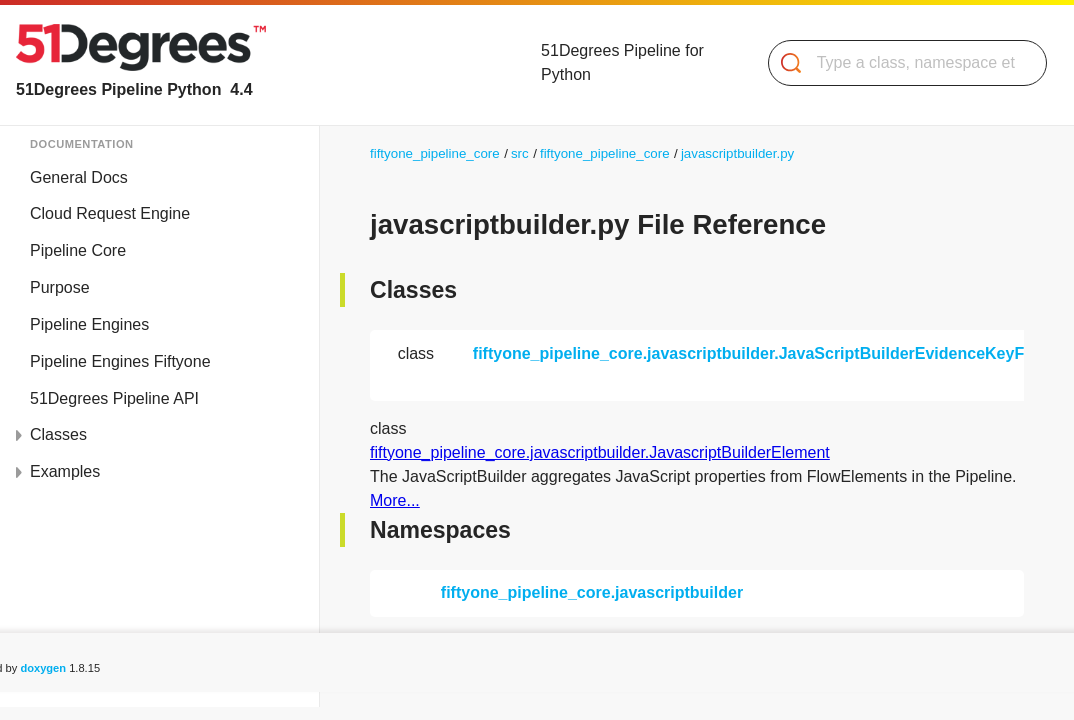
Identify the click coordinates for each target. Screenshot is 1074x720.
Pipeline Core (78, 250)
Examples (65, 471)
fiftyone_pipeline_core (435, 153)
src (520, 153)
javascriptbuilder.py (737, 153)
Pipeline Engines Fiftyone (120, 361)
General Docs (79, 177)
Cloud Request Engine (110, 213)
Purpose (60, 287)
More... (395, 500)
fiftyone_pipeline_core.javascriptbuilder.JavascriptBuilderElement (600, 452)
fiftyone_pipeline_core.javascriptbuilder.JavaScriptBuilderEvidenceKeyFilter (763, 353)
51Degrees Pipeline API (114, 398)
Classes (58, 434)
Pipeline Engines (89, 324)
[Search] (899, 63)
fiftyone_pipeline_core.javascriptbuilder (592, 592)
